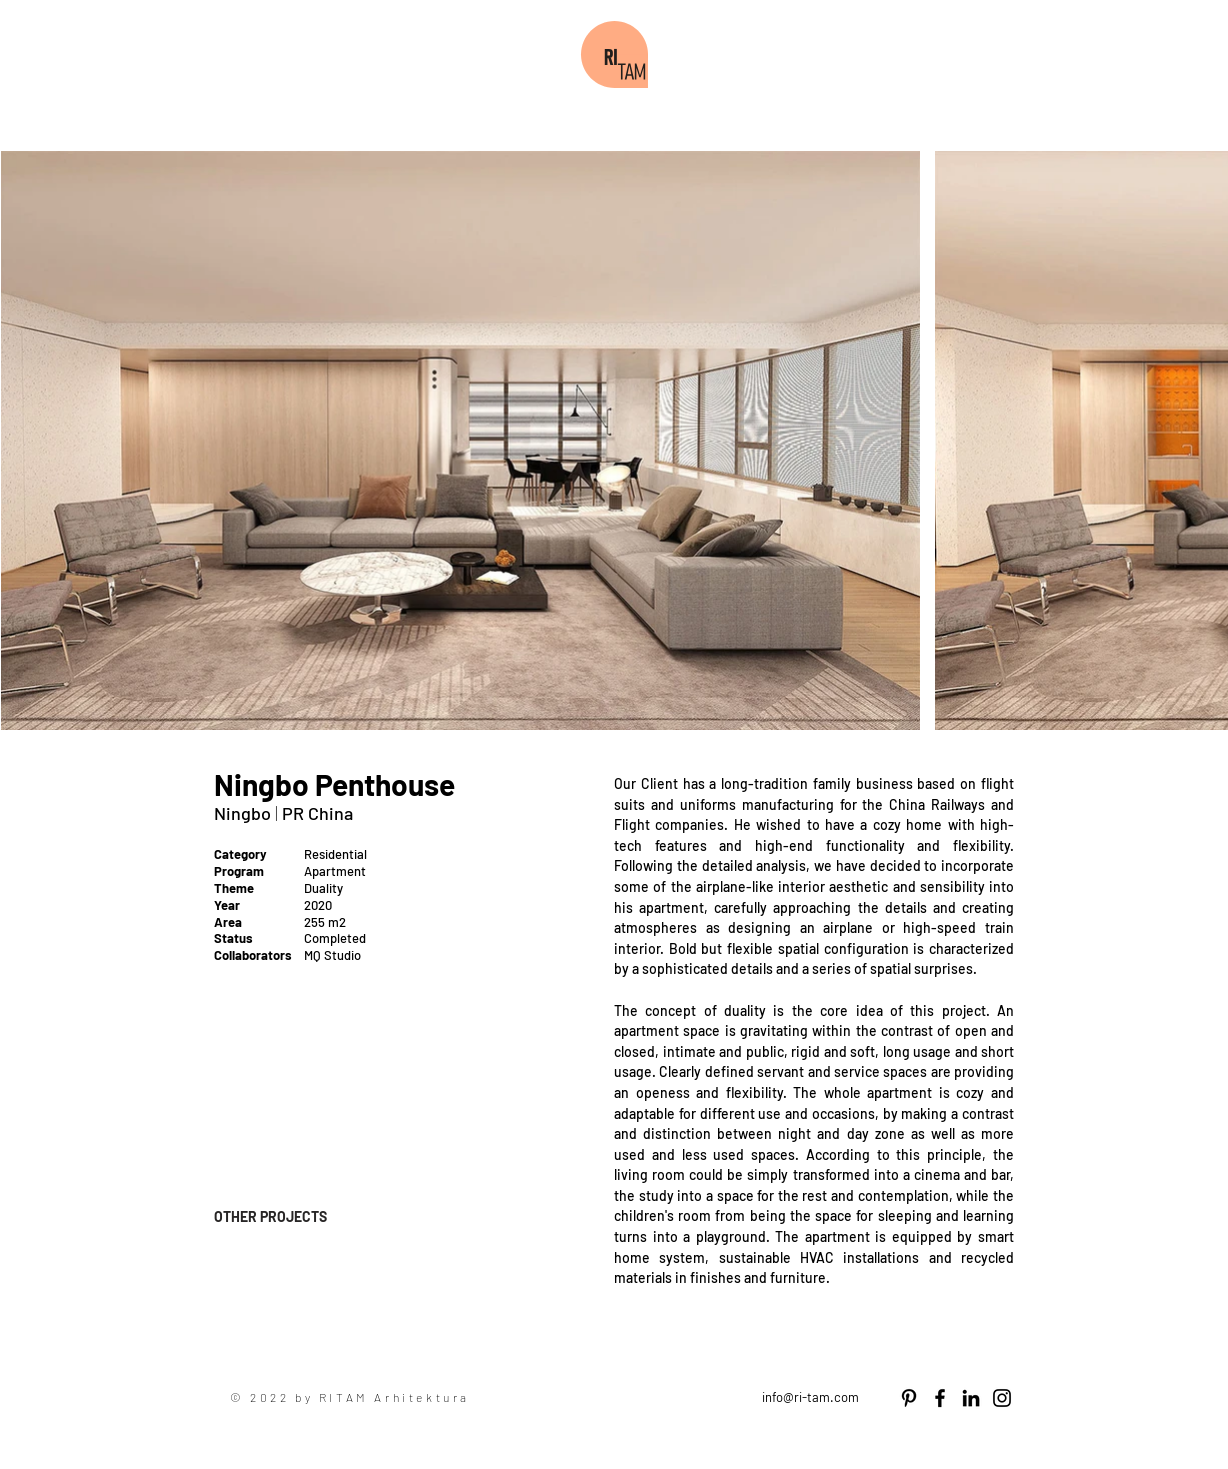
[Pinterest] (909, 1398)
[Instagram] (1002, 1398)
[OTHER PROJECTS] (285, 1216)
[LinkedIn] (971, 1398)
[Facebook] (940, 1398)
